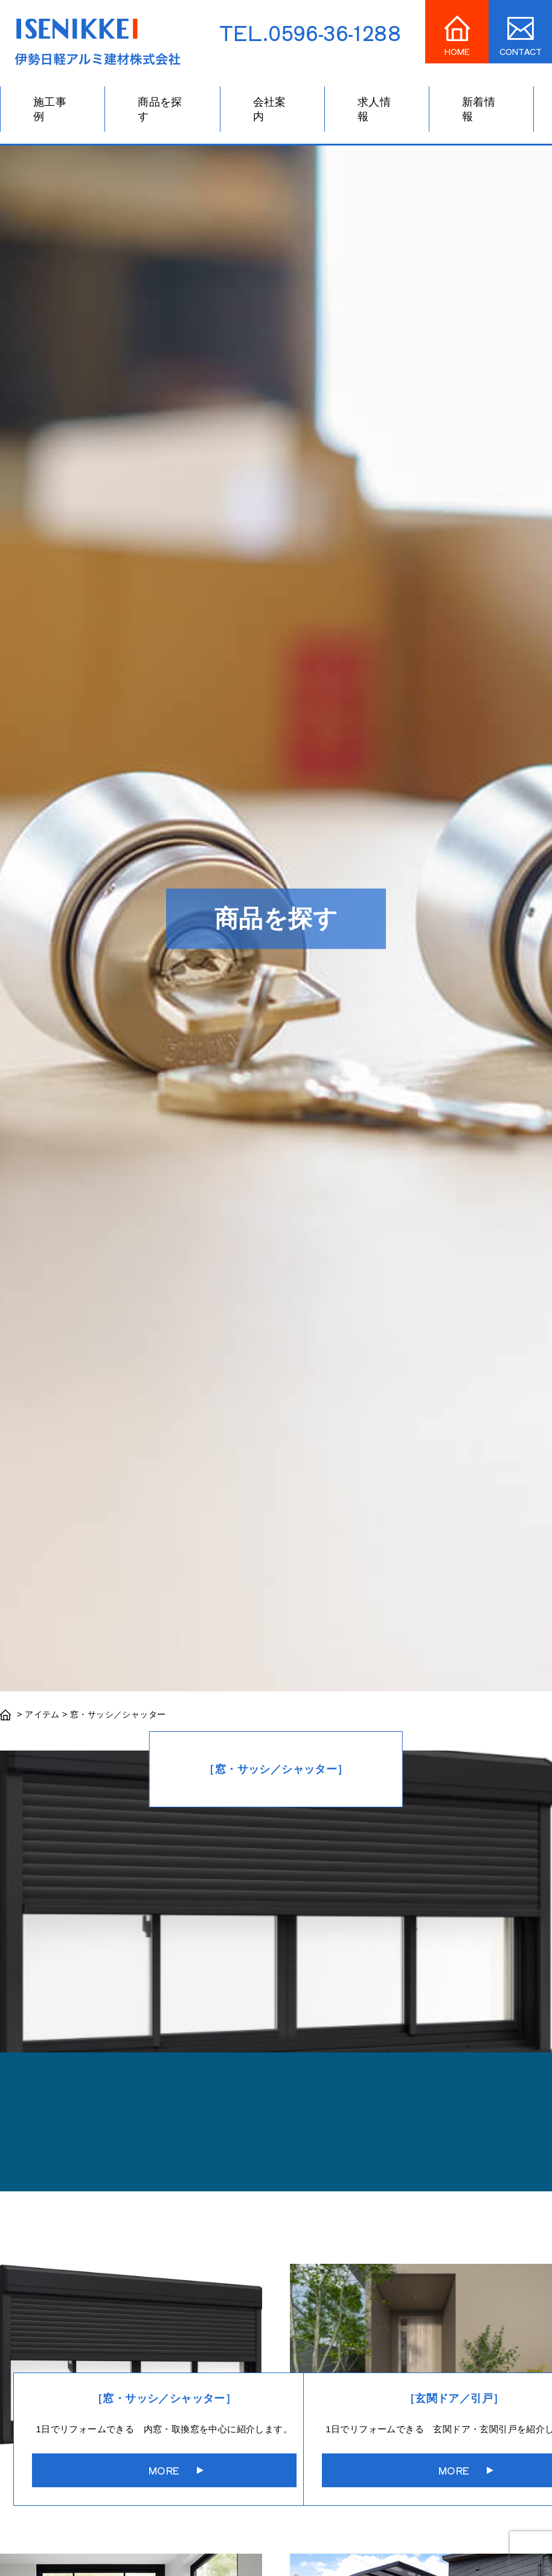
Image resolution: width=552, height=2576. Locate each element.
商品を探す (160, 109)
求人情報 (374, 109)
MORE (164, 2470)
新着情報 (478, 109)
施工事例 (49, 109)
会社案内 (269, 109)
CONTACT (520, 51)
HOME (457, 51)
